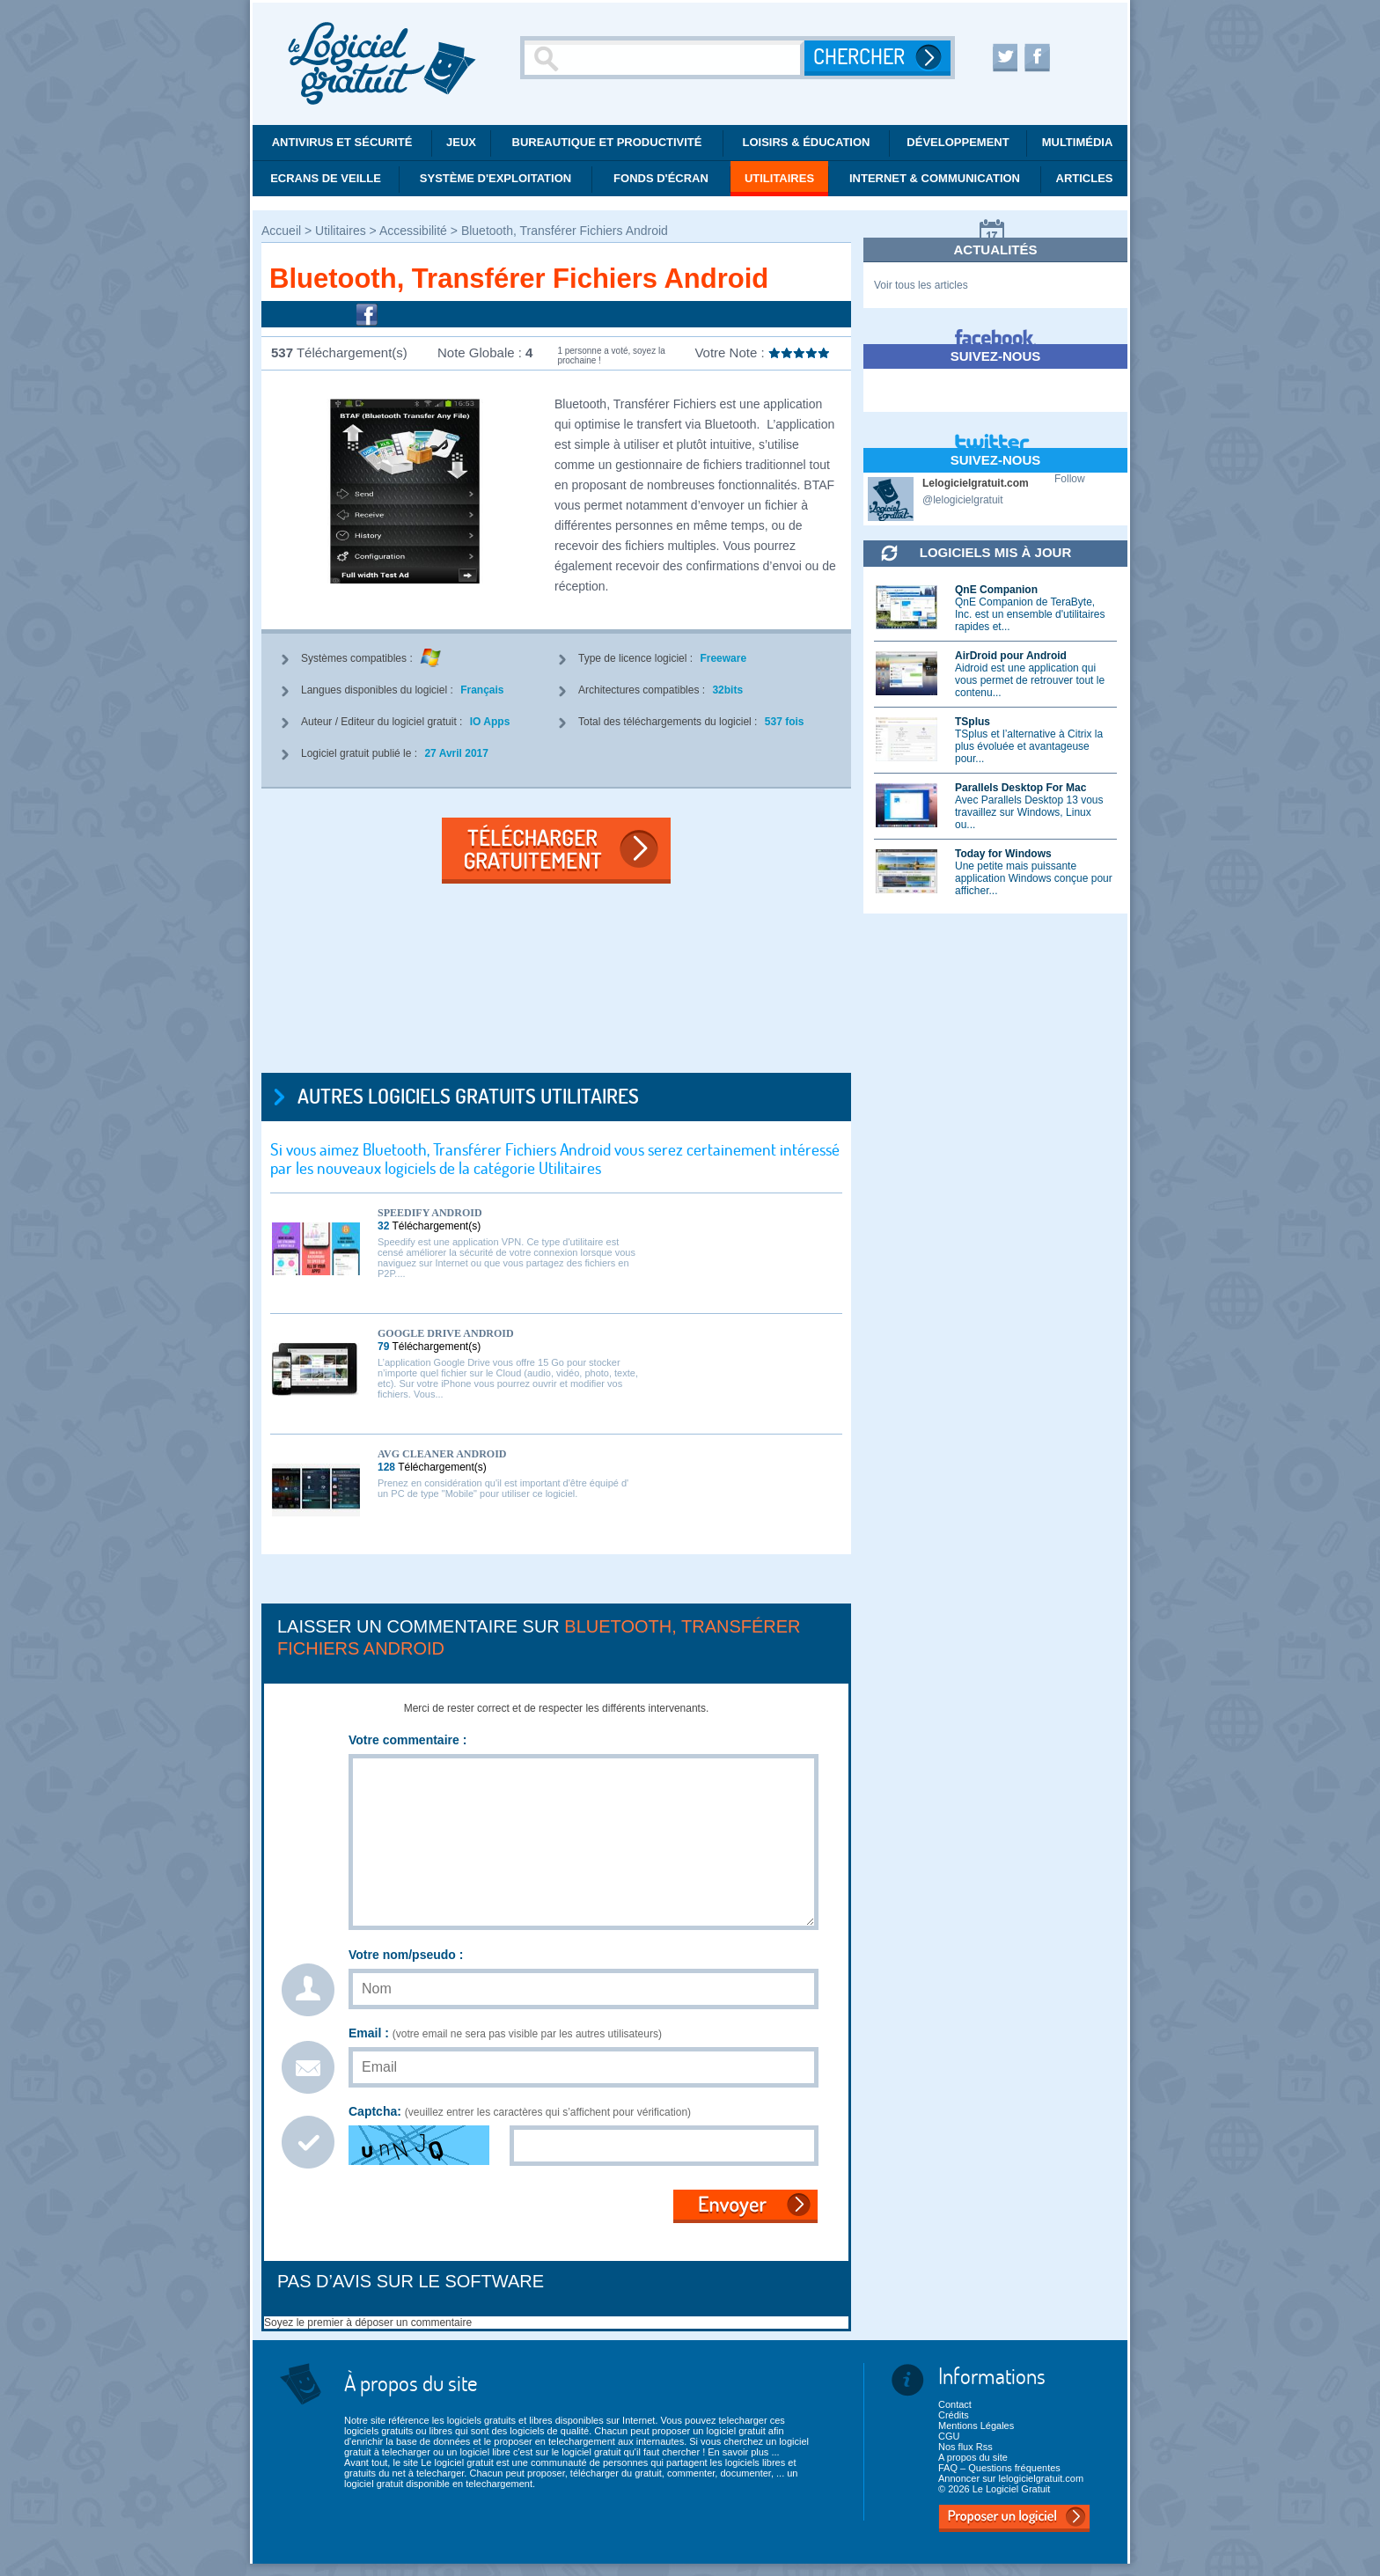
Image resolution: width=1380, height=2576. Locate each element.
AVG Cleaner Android (442, 1454)
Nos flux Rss (965, 2446)
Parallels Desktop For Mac (1020, 788)
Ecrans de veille (325, 178)
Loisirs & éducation (806, 142)
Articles (1084, 178)
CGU (948, 2436)
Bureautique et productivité (607, 142)
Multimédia (1077, 142)
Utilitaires (779, 178)
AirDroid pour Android (1011, 656)
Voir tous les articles (921, 285)
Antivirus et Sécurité (342, 142)
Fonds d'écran (660, 178)
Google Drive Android (446, 1333)
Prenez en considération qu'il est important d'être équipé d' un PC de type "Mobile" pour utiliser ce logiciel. (503, 1488)
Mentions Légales (976, 2425)
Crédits (953, 2415)
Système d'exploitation (495, 178)
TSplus (972, 722)
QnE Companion (996, 589)
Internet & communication (934, 178)
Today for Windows (1003, 854)
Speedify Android (430, 1213)
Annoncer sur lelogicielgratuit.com (1010, 2478)
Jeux (461, 142)
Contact (955, 2404)
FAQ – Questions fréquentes (999, 2467)
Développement (958, 142)
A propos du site (973, 2457)
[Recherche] (664, 57)
